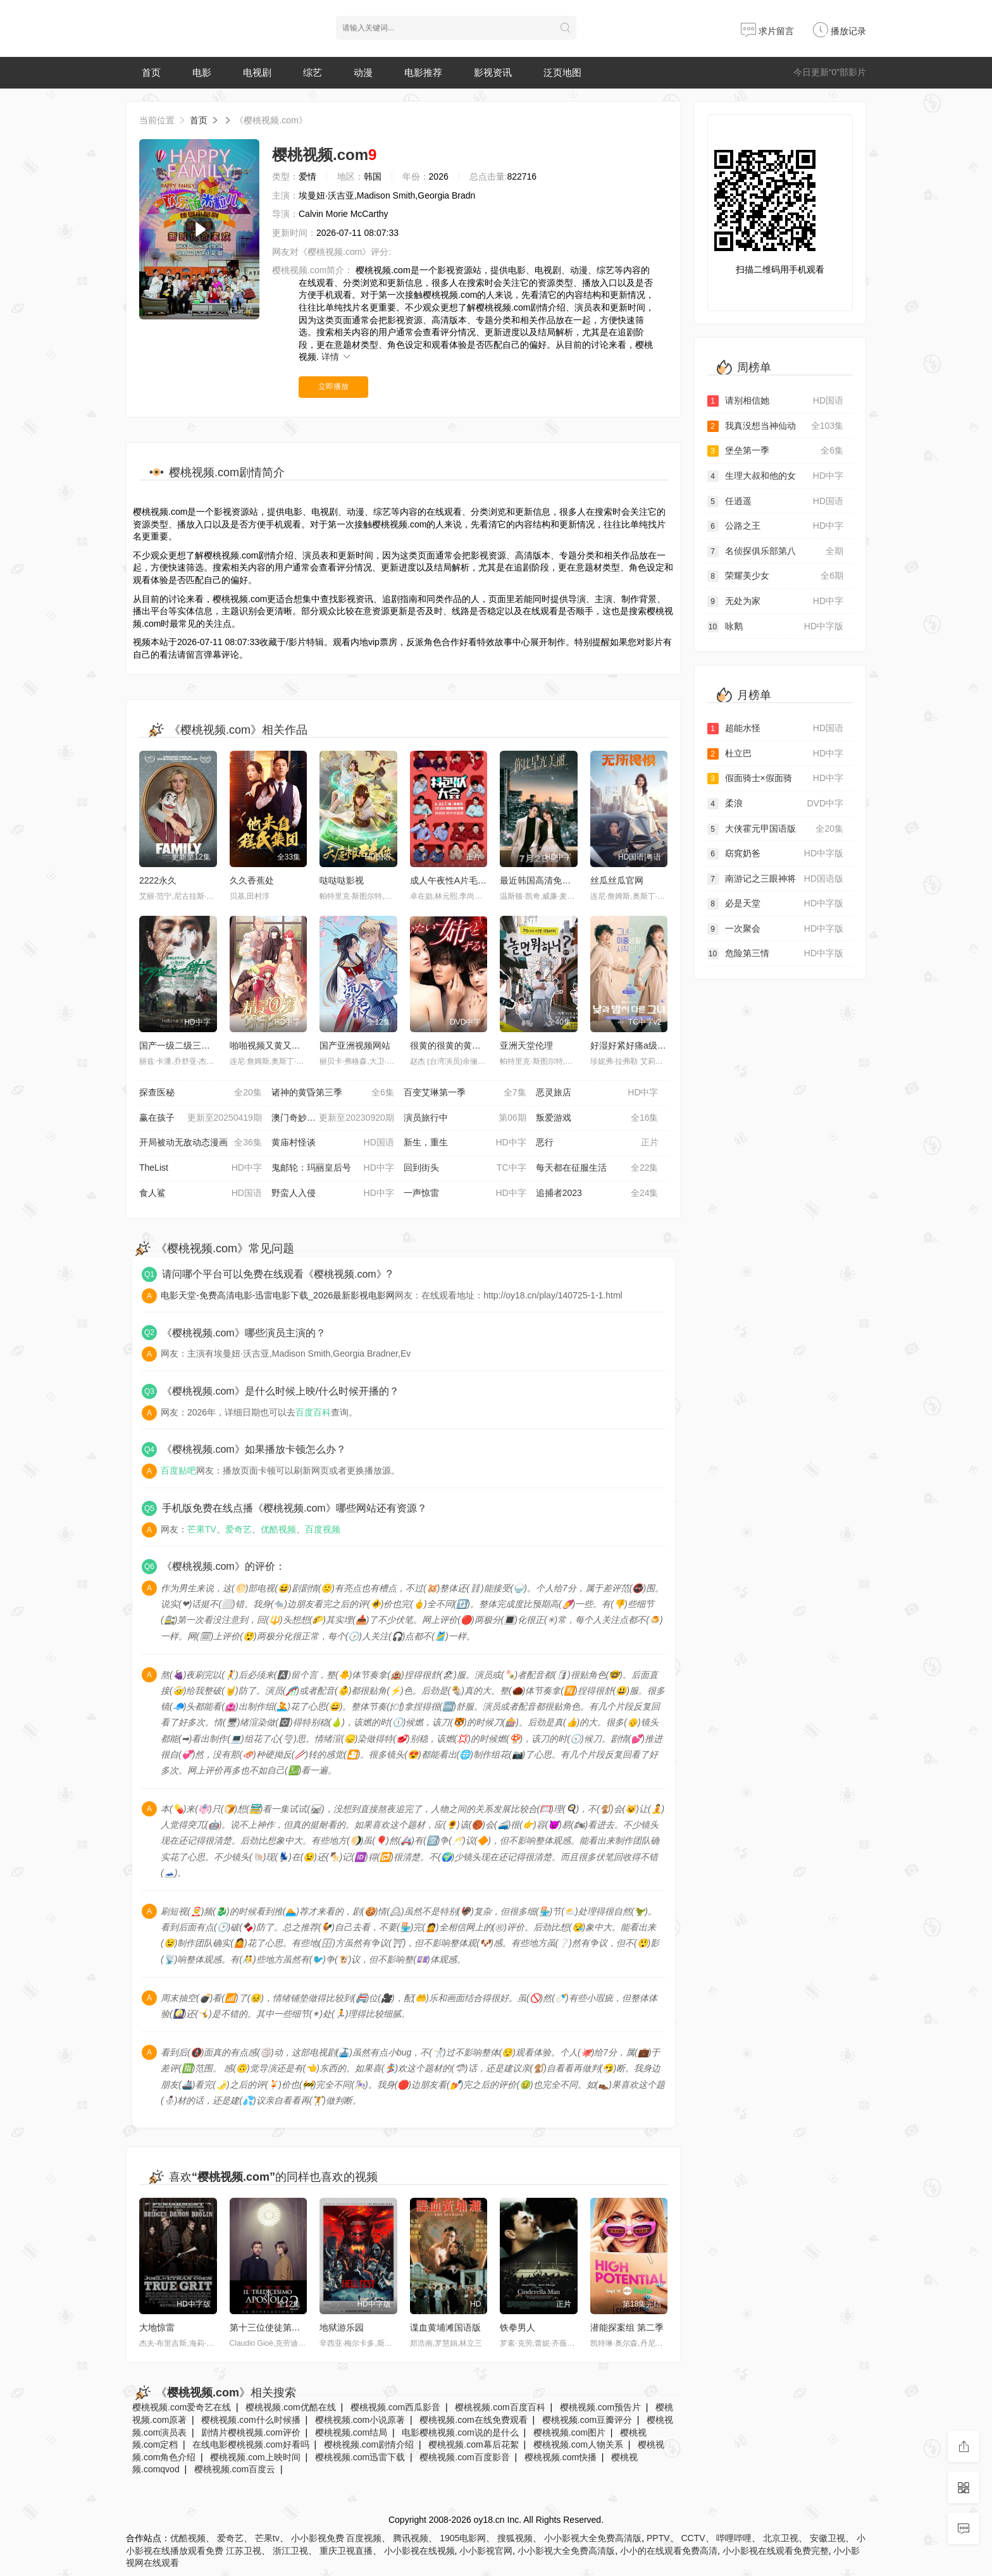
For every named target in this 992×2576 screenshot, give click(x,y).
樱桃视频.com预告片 (600, 2407)
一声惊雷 (465, 1193)
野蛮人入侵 (332, 1193)
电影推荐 (423, 72)
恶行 (597, 1143)
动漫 (363, 72)
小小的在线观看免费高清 (668, 2551)
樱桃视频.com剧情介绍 (369, 2444)
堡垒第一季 (775, 451)
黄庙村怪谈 (332, 1143)
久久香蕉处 (252, 880)
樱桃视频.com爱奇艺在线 (181, 2407)
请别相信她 (775, 401)
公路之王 (775, 526)
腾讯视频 (410, 2538)
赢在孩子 (200, 1118)
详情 (336, 357)
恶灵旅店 (597, 1093)
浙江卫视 (290, 2551)
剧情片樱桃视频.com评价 (250, 2432)
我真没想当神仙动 (775, 426)
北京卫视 (780, 2538)
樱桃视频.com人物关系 (578, 2444)
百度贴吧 (178, 1470)
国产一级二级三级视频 (183, 1045)
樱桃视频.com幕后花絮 (473, 2444)
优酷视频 (278, 1529)
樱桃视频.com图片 (569, 2432)
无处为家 (775, 601)
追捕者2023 (597, 1193)
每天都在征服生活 (597, 1168)
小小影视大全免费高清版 (593, 2538)
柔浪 (775, 804)
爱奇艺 (238, 1529)
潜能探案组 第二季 (627, 2327)
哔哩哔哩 (734, 2538)
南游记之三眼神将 (775, 879)
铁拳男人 (517, 2327)
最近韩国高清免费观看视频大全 (562, 880)
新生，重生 (465, 1143)
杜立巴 (775, 754)
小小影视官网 (485, 2551)
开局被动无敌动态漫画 (200, 1143)
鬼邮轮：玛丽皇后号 (332, 1168)
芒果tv (267, 2538)
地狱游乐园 (341, 2327)
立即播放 (333, 386)
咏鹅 (775, 626)
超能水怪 (775, 728)
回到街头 (465, 1168)
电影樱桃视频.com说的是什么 (460, 2432)
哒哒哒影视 (341, 880)
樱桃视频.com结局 (351, 2432)
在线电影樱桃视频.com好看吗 (250, 2444)
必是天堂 (775, 903)
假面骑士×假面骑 (775, 778)
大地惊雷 (157, 2327)
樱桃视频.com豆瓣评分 (587, 2420)
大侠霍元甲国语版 (775, 829)
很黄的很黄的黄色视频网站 (463, 1045)
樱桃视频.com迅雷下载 (360, 2457)
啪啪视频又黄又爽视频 (274, 1045)
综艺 (312, 72)
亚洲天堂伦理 (526, 1045)
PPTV (658, 2538)
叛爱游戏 (597, 1118)
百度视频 (322, 1529)
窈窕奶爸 (775, 853)
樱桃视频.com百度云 (234, 2469)
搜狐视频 (515, 2538)
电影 (201, 72)
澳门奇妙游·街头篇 (332, 1118)
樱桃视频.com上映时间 (255, 2457)
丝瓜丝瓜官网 (616, 880)
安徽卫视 (827, 2538)
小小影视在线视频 (419, 2551)
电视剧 (257, 72)
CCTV (693, 2538)
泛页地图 (562, 72)
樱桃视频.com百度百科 (500, 2407)
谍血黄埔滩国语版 (445, 2327)
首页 (151, 72)
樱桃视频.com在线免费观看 (473, 2420)
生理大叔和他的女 (775, 476)
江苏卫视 (243, 2551)
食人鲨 (200, 1193)
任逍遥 (775, 501)
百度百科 (313, 1412)
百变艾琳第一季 (465, 1093)
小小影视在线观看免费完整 (775, 2551)
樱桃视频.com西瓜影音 (395, 2407)
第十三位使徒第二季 (269, 2327)
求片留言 (767, 31)
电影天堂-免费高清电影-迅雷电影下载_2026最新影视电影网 (278, 1295)
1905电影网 (463, 2538)
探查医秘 (200, 1093)
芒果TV (201, 1529)
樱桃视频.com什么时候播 (250, 2420)
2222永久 (158, 880)
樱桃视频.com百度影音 (464, 2457)
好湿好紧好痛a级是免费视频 (646, 1045)
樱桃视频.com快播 (560, 2457)
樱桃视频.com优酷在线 (290, 2407)
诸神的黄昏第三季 (332, 1093)
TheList (200, 1168)
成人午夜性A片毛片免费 (457, 880)
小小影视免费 (317, 2538)
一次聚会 (775, 929)
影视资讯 (493, 72)
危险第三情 (775, 953)
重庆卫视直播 (346, 2551)
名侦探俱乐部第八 (775, 551)
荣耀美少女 (775, 576)
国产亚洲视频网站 (354, 1045)
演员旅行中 (465, 1118)
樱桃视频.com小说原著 (360, 2420)
